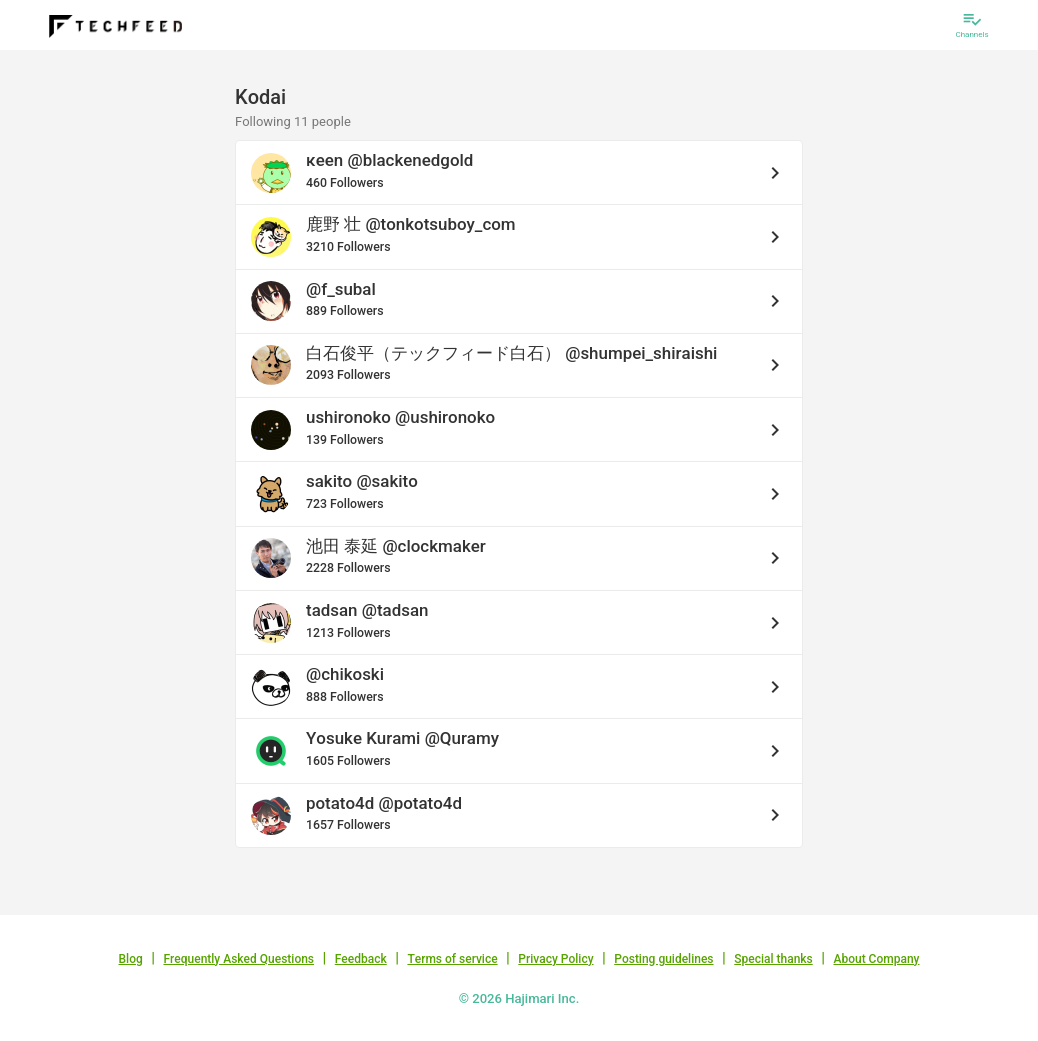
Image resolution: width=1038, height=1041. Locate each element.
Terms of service (452, 959)
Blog (131, 959)
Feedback (361, 959)
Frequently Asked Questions (238, 959)
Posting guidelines (663, 959)
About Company (876, 959)
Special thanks (773, 959)
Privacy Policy (555, 959)
